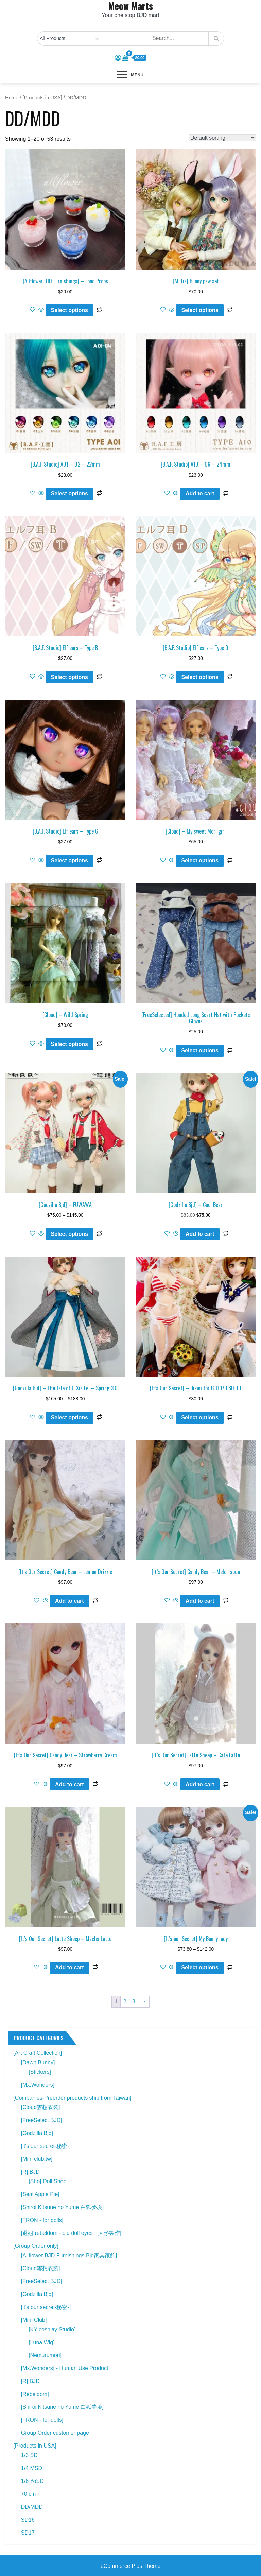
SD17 (28, 2533)
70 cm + (30, 2494)
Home (11, 97)
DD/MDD (32, 2507)
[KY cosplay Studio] (52, 2329)
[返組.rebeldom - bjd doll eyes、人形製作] (71, 2233)
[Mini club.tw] (36, 2159)
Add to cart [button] (200, 493)
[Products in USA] (42, 97)
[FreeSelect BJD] (41, 2120)
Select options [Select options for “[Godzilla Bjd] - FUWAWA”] (69, 1234)
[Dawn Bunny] (38, 2062)
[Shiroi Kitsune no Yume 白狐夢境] (62, 2207)
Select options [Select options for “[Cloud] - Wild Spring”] (69, 1044)
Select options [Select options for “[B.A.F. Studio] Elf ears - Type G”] (69, 860)
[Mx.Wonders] (37, 2085)
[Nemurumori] (45, 2355)
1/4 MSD (31, 2468)
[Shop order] (222, 137)
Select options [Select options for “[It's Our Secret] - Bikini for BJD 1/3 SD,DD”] (199, 1417)
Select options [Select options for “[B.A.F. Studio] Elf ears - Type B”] (69, 677)
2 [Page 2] (124, 2001)
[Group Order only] (35, 2246)
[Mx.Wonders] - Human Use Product (64, 2368)
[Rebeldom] (35, 2394)
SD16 (28, 2520)
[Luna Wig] (41, 2342)
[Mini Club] (34, 2320)
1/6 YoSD (32, 2481)
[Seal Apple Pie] (40, 2194)
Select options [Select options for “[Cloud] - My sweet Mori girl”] (199, 860)
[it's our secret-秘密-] (46, 2146)
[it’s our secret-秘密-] (46, 2307)
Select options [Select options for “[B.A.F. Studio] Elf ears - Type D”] (199, 677)
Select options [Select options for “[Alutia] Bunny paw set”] (199, 310)
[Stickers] (40, 2072)
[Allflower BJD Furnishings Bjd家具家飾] (69, 2255)
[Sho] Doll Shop (47, 2181)
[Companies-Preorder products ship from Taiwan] (72, 2098)
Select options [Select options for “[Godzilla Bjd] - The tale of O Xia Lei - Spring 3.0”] (69, 1417)
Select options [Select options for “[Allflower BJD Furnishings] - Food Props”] (69, 310)
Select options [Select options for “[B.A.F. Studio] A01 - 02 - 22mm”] (69, 493)
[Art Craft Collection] (37, 2053)
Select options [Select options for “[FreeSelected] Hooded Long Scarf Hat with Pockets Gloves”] (199, 1050)
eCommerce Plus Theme (131, 2566)
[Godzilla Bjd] (37, 2133)
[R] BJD (30, 2172)
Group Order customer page (55, 2433)
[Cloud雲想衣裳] (40, 2107)
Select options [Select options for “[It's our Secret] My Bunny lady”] (199, 1967)
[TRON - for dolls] (42, 2220)
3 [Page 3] (133, 2001)
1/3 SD (29, 2455)
